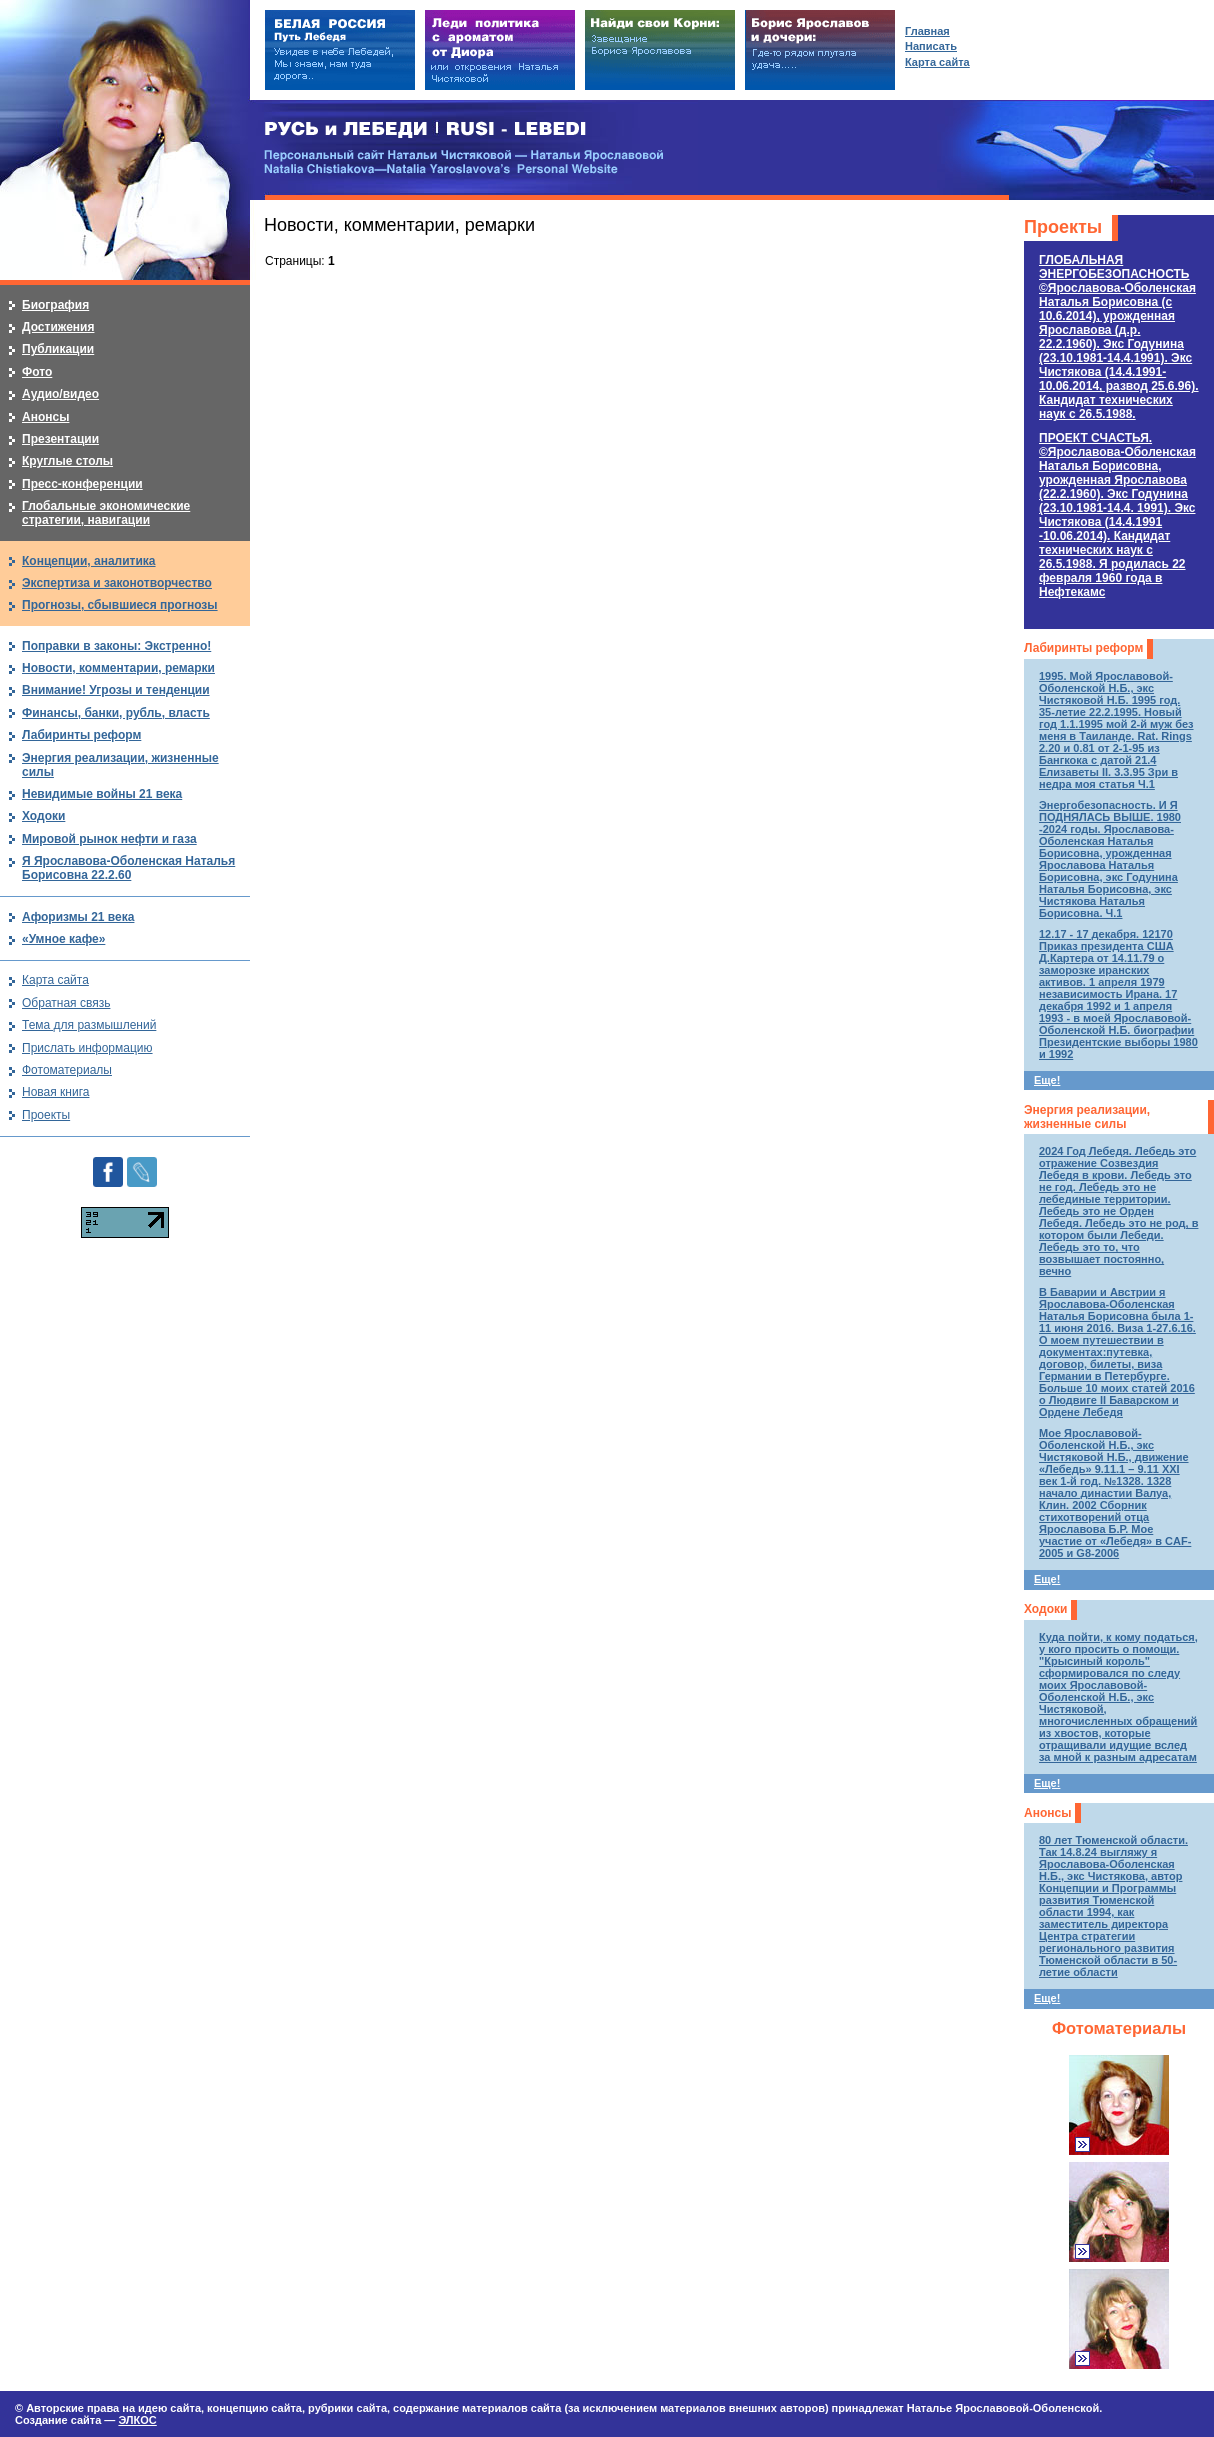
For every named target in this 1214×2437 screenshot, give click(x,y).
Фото (37, 372)
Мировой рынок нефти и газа (109, 839)
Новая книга (55, 1092)
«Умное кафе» (63, 939)
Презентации (60, 439)
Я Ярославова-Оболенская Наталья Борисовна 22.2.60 (128, 868)
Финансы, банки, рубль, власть (116, 713)
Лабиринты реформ (1083, 648)
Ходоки (1045, 1609)
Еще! (1047, 1080)
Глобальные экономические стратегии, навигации (106, 513)
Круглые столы (67, 461)
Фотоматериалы (1119, 2028)
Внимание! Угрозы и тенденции (116, 690)
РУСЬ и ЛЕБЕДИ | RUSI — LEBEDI (425, 129)
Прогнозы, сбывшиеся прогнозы (120, 605)
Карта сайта (55, 980)
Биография (55, 305)
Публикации (58, 349)
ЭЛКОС (137, 2420)
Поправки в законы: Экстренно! (116, 646)
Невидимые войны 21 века (102, 794)
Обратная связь (66, 1003)
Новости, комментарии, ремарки (118, 668)
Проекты (1063, 227)
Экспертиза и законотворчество (117, 583)
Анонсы (1047, 1813)
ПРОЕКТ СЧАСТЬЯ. (1117, 515)
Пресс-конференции (82, 484)
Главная (927, 31)
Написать (931, 46)
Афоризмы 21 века (78, 917)
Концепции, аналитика (89, 561)
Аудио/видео (60, 394)
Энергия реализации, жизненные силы (1087, 1117)
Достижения (58, 327)
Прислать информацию (87, 1048)
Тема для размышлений (89, 1025)
